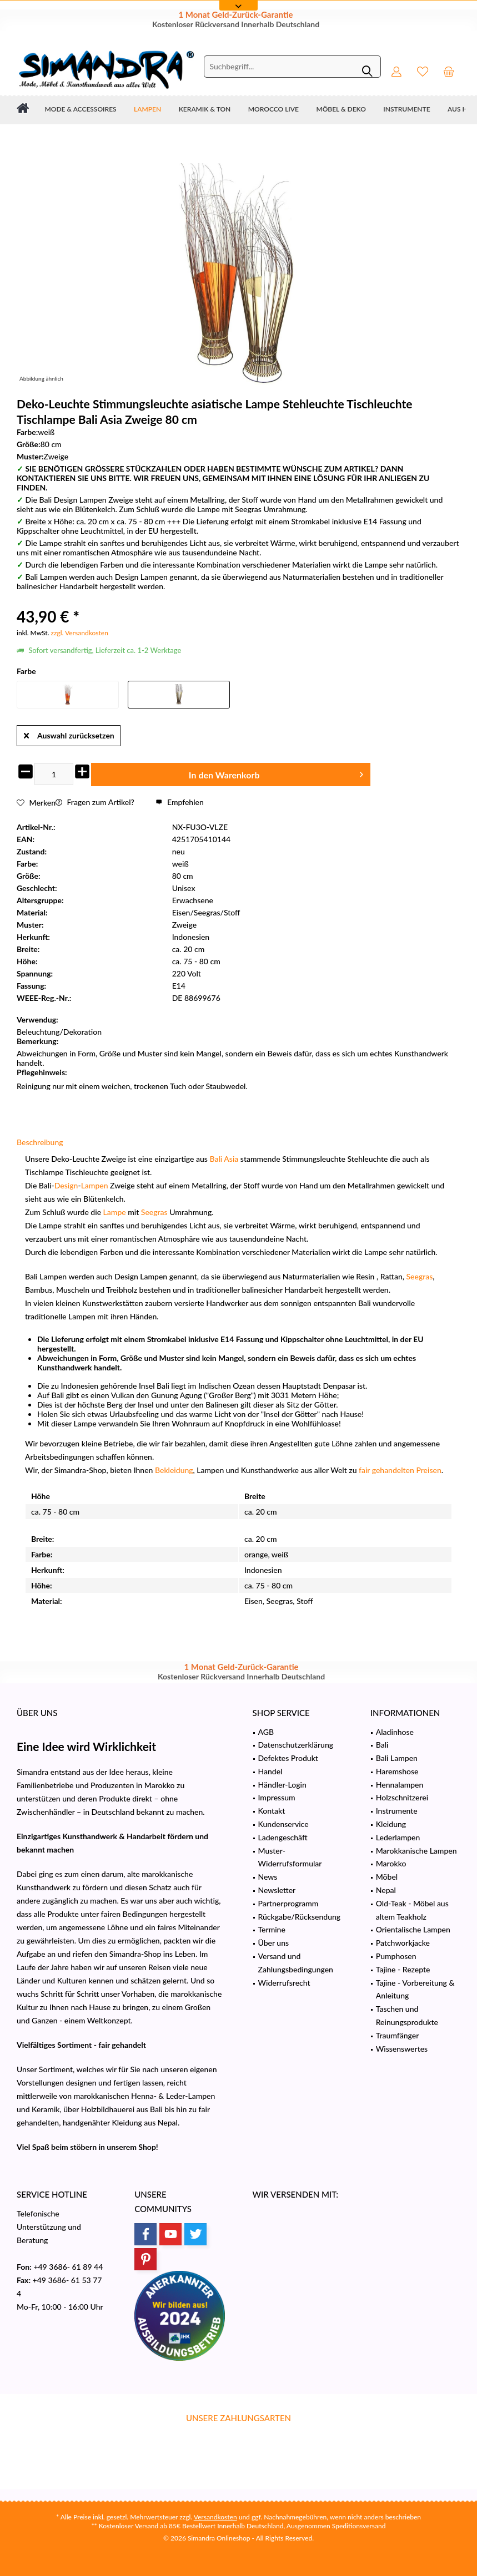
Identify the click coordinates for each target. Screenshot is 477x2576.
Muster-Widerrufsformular (290, 1857)
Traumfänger (397, 2035)
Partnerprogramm (288, 1903)
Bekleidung (174, 1470)
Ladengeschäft (283, 1837)
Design (66, 1185)
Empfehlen (179, 802)
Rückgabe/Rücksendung (299, 1916)
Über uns (273, 1942)
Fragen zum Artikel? (95, 802)
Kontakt (271, 1810)
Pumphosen (396, 1956)
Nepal (386, 1890)
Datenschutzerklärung (296, 1744)
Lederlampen (398, 1837)
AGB (266, 1732)
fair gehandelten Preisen (400, 1470)
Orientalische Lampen (413, 1929)
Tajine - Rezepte (403, 1969)
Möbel (387, 1876)
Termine (271, 1929)
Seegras (154, 1212)
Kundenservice (283, 1824)
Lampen (94, 1185)
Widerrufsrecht (284, 1982)
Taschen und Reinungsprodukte (407, 2015)
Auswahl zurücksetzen (69, 733)
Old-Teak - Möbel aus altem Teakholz (412, 1910)
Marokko (391, 1863)
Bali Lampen (397, 1758)
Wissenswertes (402, 2048)
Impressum (276, 1797)
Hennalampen (400, 1784)
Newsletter (277, 1890)
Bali (215, 1158)
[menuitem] (448, 71)
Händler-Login (282, 1784)
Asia (231, 1158)
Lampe (114, 1212)
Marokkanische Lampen (416, 1850)
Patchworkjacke (403, 1942)
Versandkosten (215, 2517)
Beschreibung (40, 1142)
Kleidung (391, 1824)
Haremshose (397, 1771)
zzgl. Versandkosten (79, 633)
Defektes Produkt (288, 1758)
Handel (270, 1771)
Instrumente (397, 1810)
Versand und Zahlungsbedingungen (295, 1962)
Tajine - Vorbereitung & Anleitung (415, 1989)
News (268, 1876)
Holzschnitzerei (402, 1797)
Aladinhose (395, 1732)
